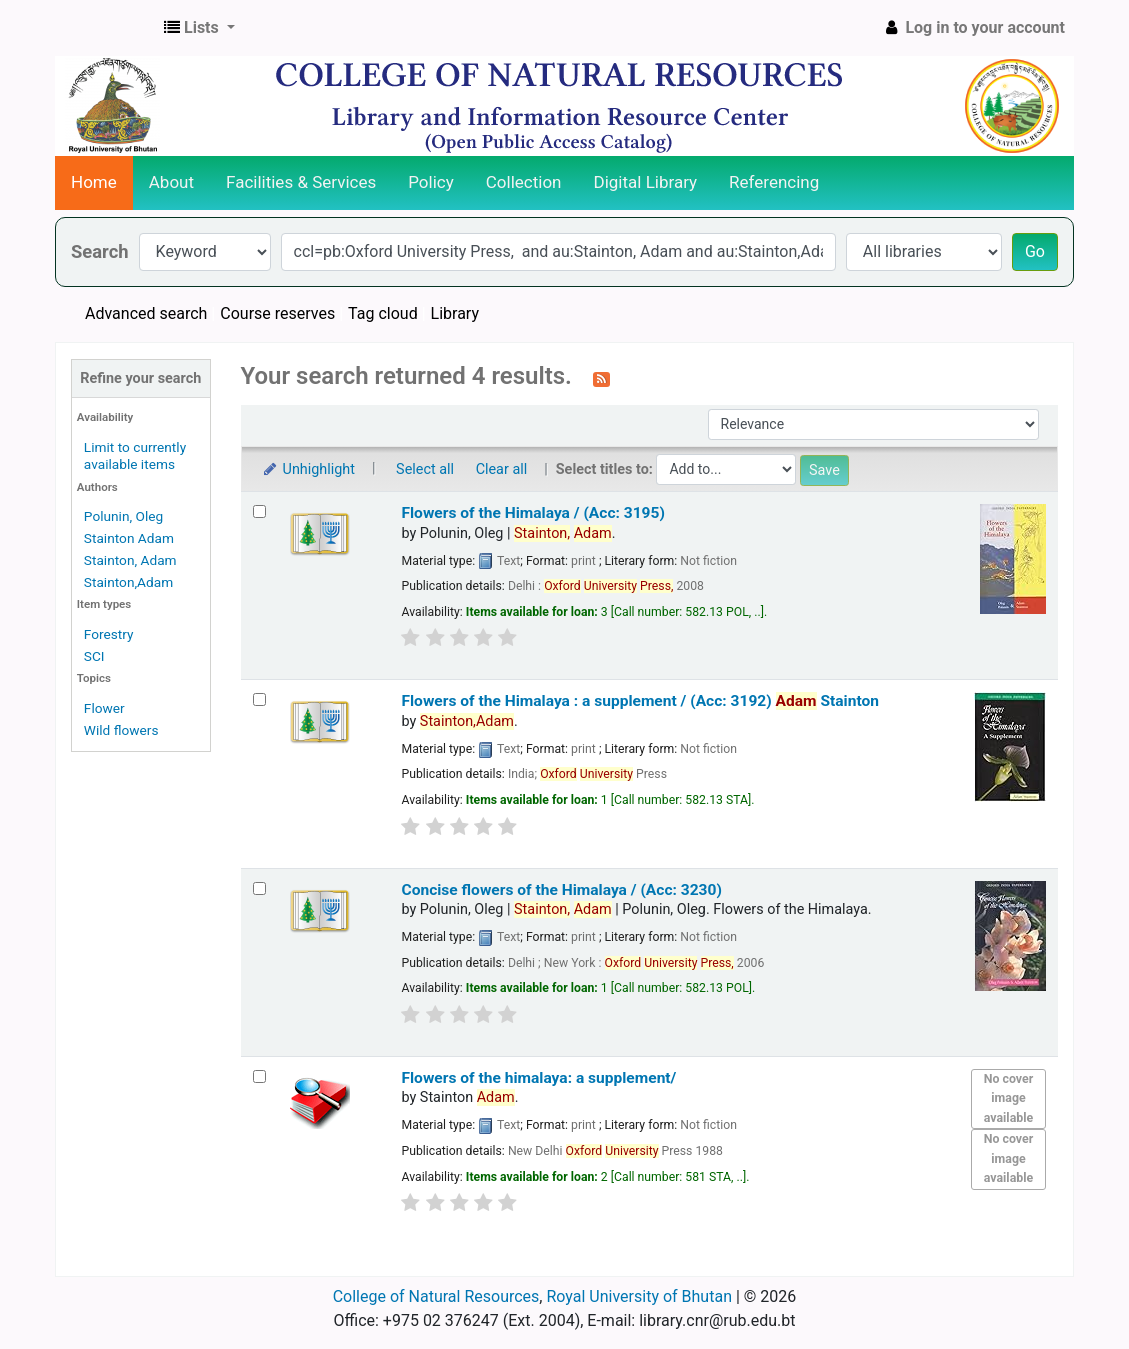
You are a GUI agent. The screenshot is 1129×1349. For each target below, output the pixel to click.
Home (94, 182)
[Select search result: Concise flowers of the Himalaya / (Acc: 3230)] (259, 888)
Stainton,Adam (128, 582)
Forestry (109, 634)
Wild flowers (121, 730)
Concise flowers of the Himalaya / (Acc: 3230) (561, 890)
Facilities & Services (301, 182)
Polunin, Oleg (123, 516)
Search (100, 251)
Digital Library (646, 182)
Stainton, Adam (130, 560)
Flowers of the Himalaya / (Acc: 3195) (532, 513)
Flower (104, 708)
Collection (524, 182)
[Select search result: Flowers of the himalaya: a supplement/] (259, 1076)
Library (455, 313)
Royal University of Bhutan (639, 1296)
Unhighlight (308, 469)
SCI (94, 656)
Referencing (774, 182)
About (171, 182)
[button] (199, 28)
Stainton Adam (129, 538)
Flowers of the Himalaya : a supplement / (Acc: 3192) (640, 701)
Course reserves (277, 313)
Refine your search (140, 378)
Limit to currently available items (135, 455)
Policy (431, 182)
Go (1035, 251)
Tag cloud (383, 313)
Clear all (502, 469)
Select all (425, 469)
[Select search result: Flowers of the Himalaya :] (259, 699)
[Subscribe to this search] (601, 378)
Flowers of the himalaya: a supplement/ (538, 1078)
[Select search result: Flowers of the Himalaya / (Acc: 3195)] (259, 511)
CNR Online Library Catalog (106, 28)
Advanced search (146, 313)
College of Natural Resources (436, 1296)
